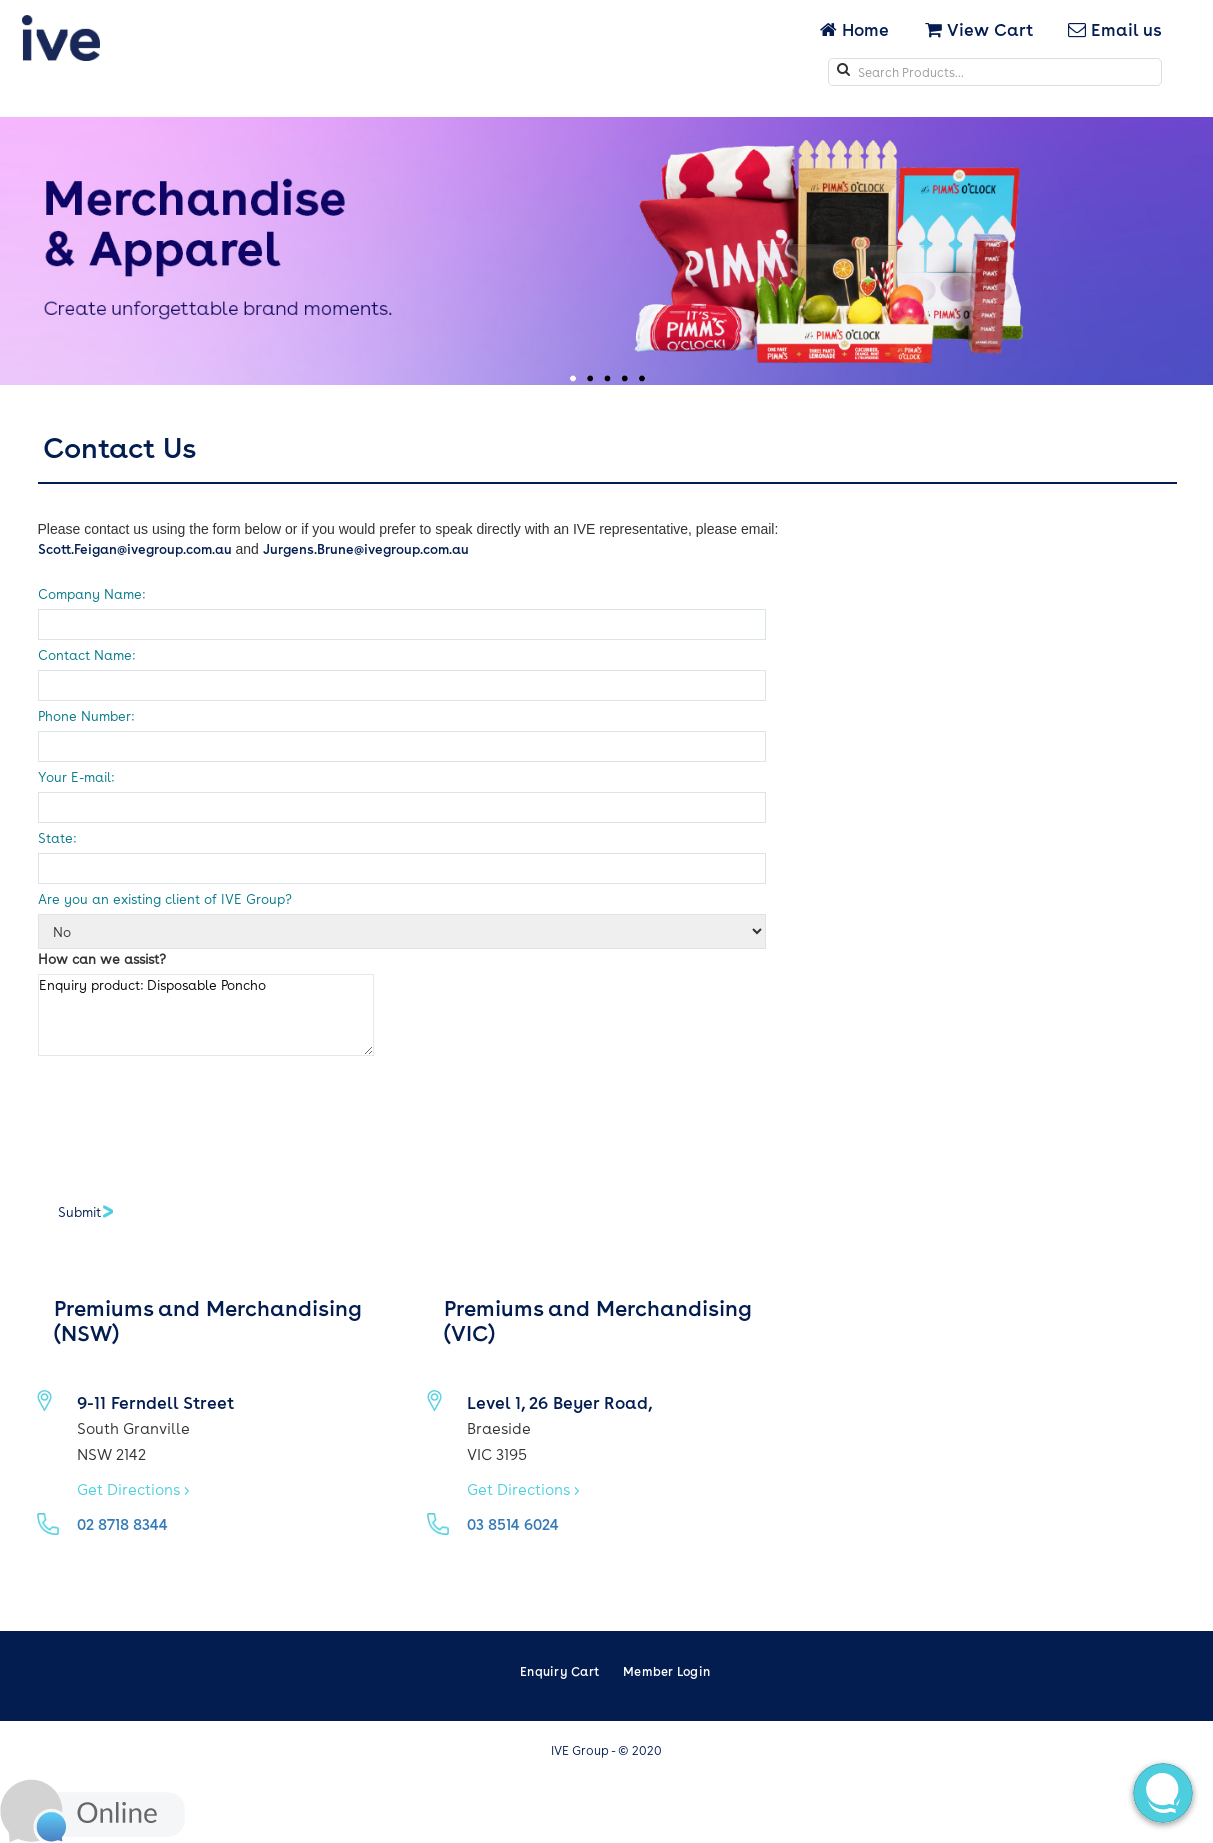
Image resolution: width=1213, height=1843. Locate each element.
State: (57, 837)
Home (856, 29)
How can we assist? (102, 958)
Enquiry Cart (559, 1671)
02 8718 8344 (122, 1524)
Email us (1115, 29)
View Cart (979, 29)
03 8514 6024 (513, 1524)
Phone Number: (86, 715)
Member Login (666, 1671)
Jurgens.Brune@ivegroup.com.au (366, 548)
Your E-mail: (76, 776)
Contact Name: (86, 654)
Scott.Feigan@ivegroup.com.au (135, 548)
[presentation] (190, 1120)
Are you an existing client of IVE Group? (165, 898)
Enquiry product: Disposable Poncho (206, 1015)
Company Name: (91, 593)
